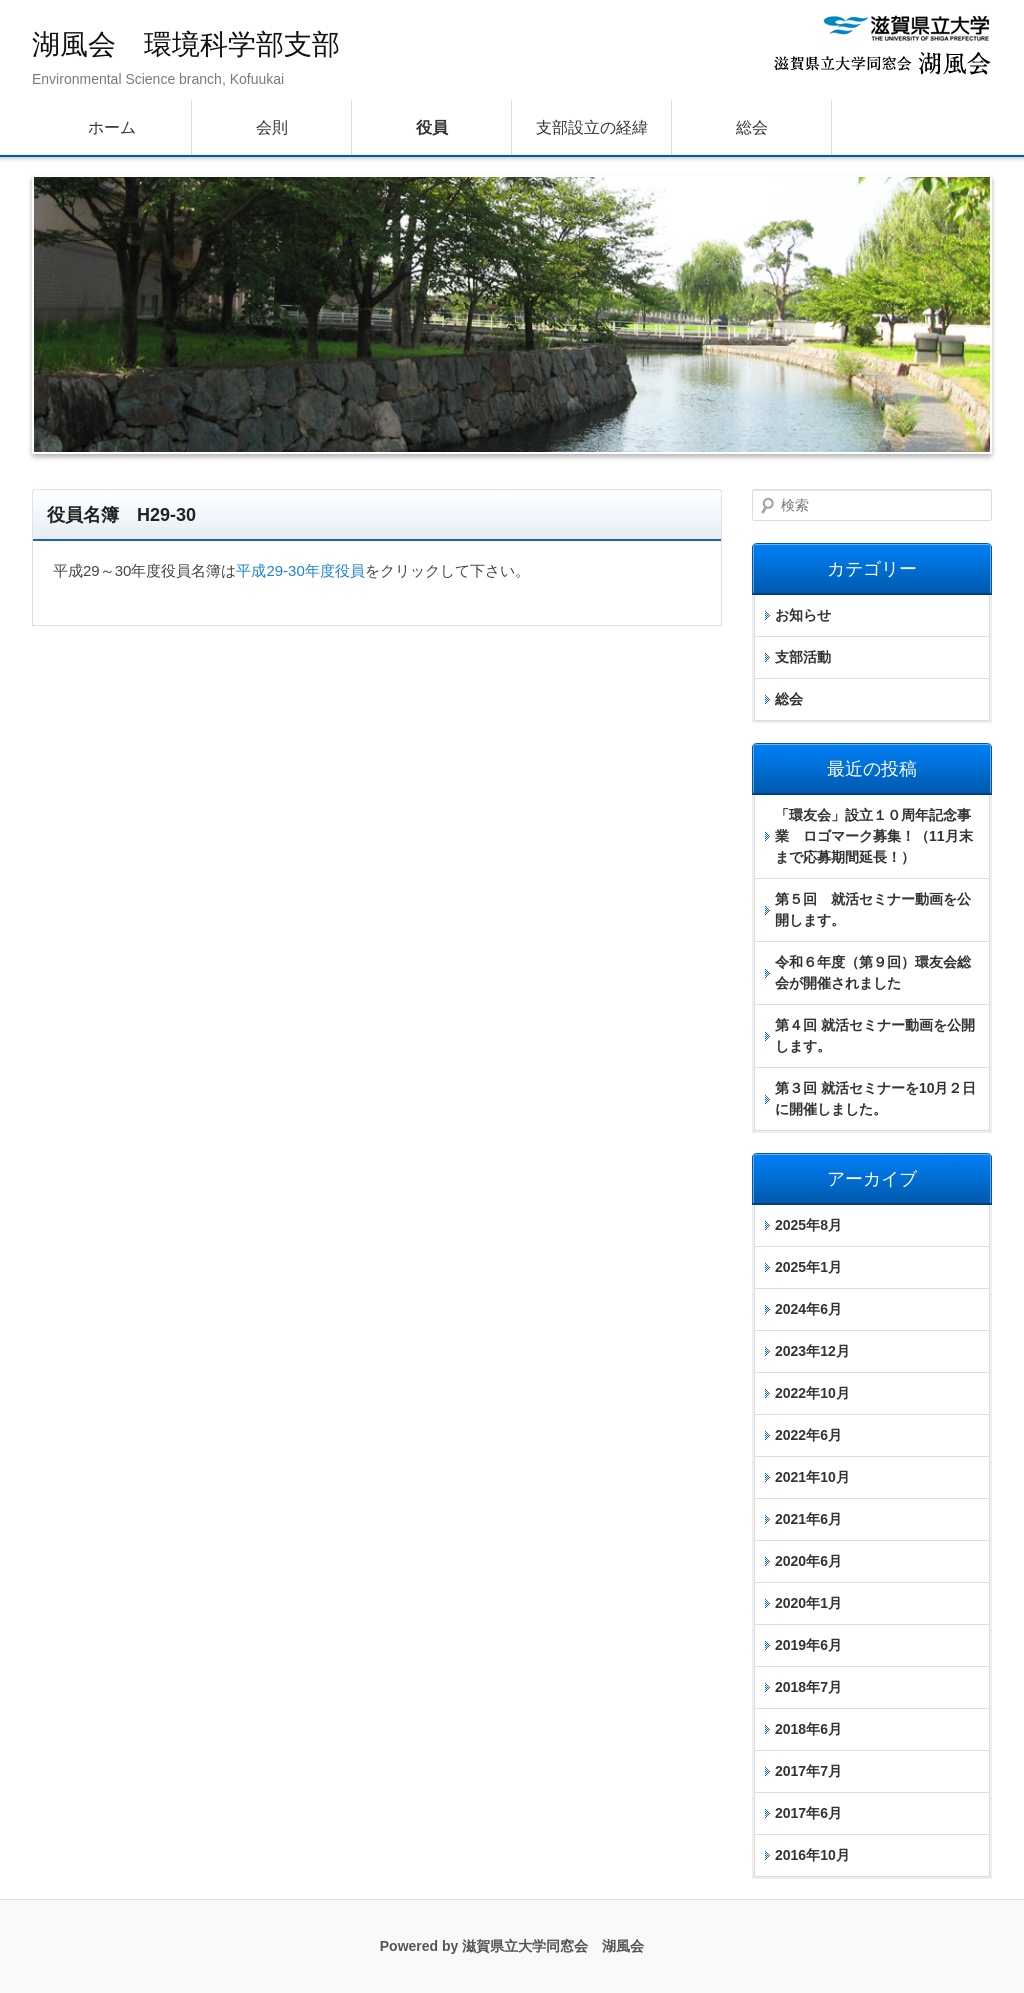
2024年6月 (808, 1309)
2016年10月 (812, 1855)
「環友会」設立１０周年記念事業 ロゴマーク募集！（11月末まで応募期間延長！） (874, 836)
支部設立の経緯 (592, 127)
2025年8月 (808, 1225)
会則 (272, 127)
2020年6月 (808, 1561)
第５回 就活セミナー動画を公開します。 (873, 909)
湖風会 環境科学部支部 (186, 44)
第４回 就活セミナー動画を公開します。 (875, 1035)
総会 (752, 127)
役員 (432, 127)
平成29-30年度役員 (300, 570)
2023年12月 (812, 1351)
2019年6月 (808, 1645)
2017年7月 (808, 1771)
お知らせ (803, 615)
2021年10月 (812, 1477)
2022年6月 (808, 1435)
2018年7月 (808, 1687)
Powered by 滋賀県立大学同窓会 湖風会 (512, 1946)
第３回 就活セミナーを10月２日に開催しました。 (875, 1098)
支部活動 (803, 657)
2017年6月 (808, 1813)
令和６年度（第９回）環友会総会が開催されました (873, 972)
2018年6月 (808, 1729)
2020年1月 (808, 1603)
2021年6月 (808, 1519)
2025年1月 (808, 1267)
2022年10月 (812, 1393)
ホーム (112, 127)
